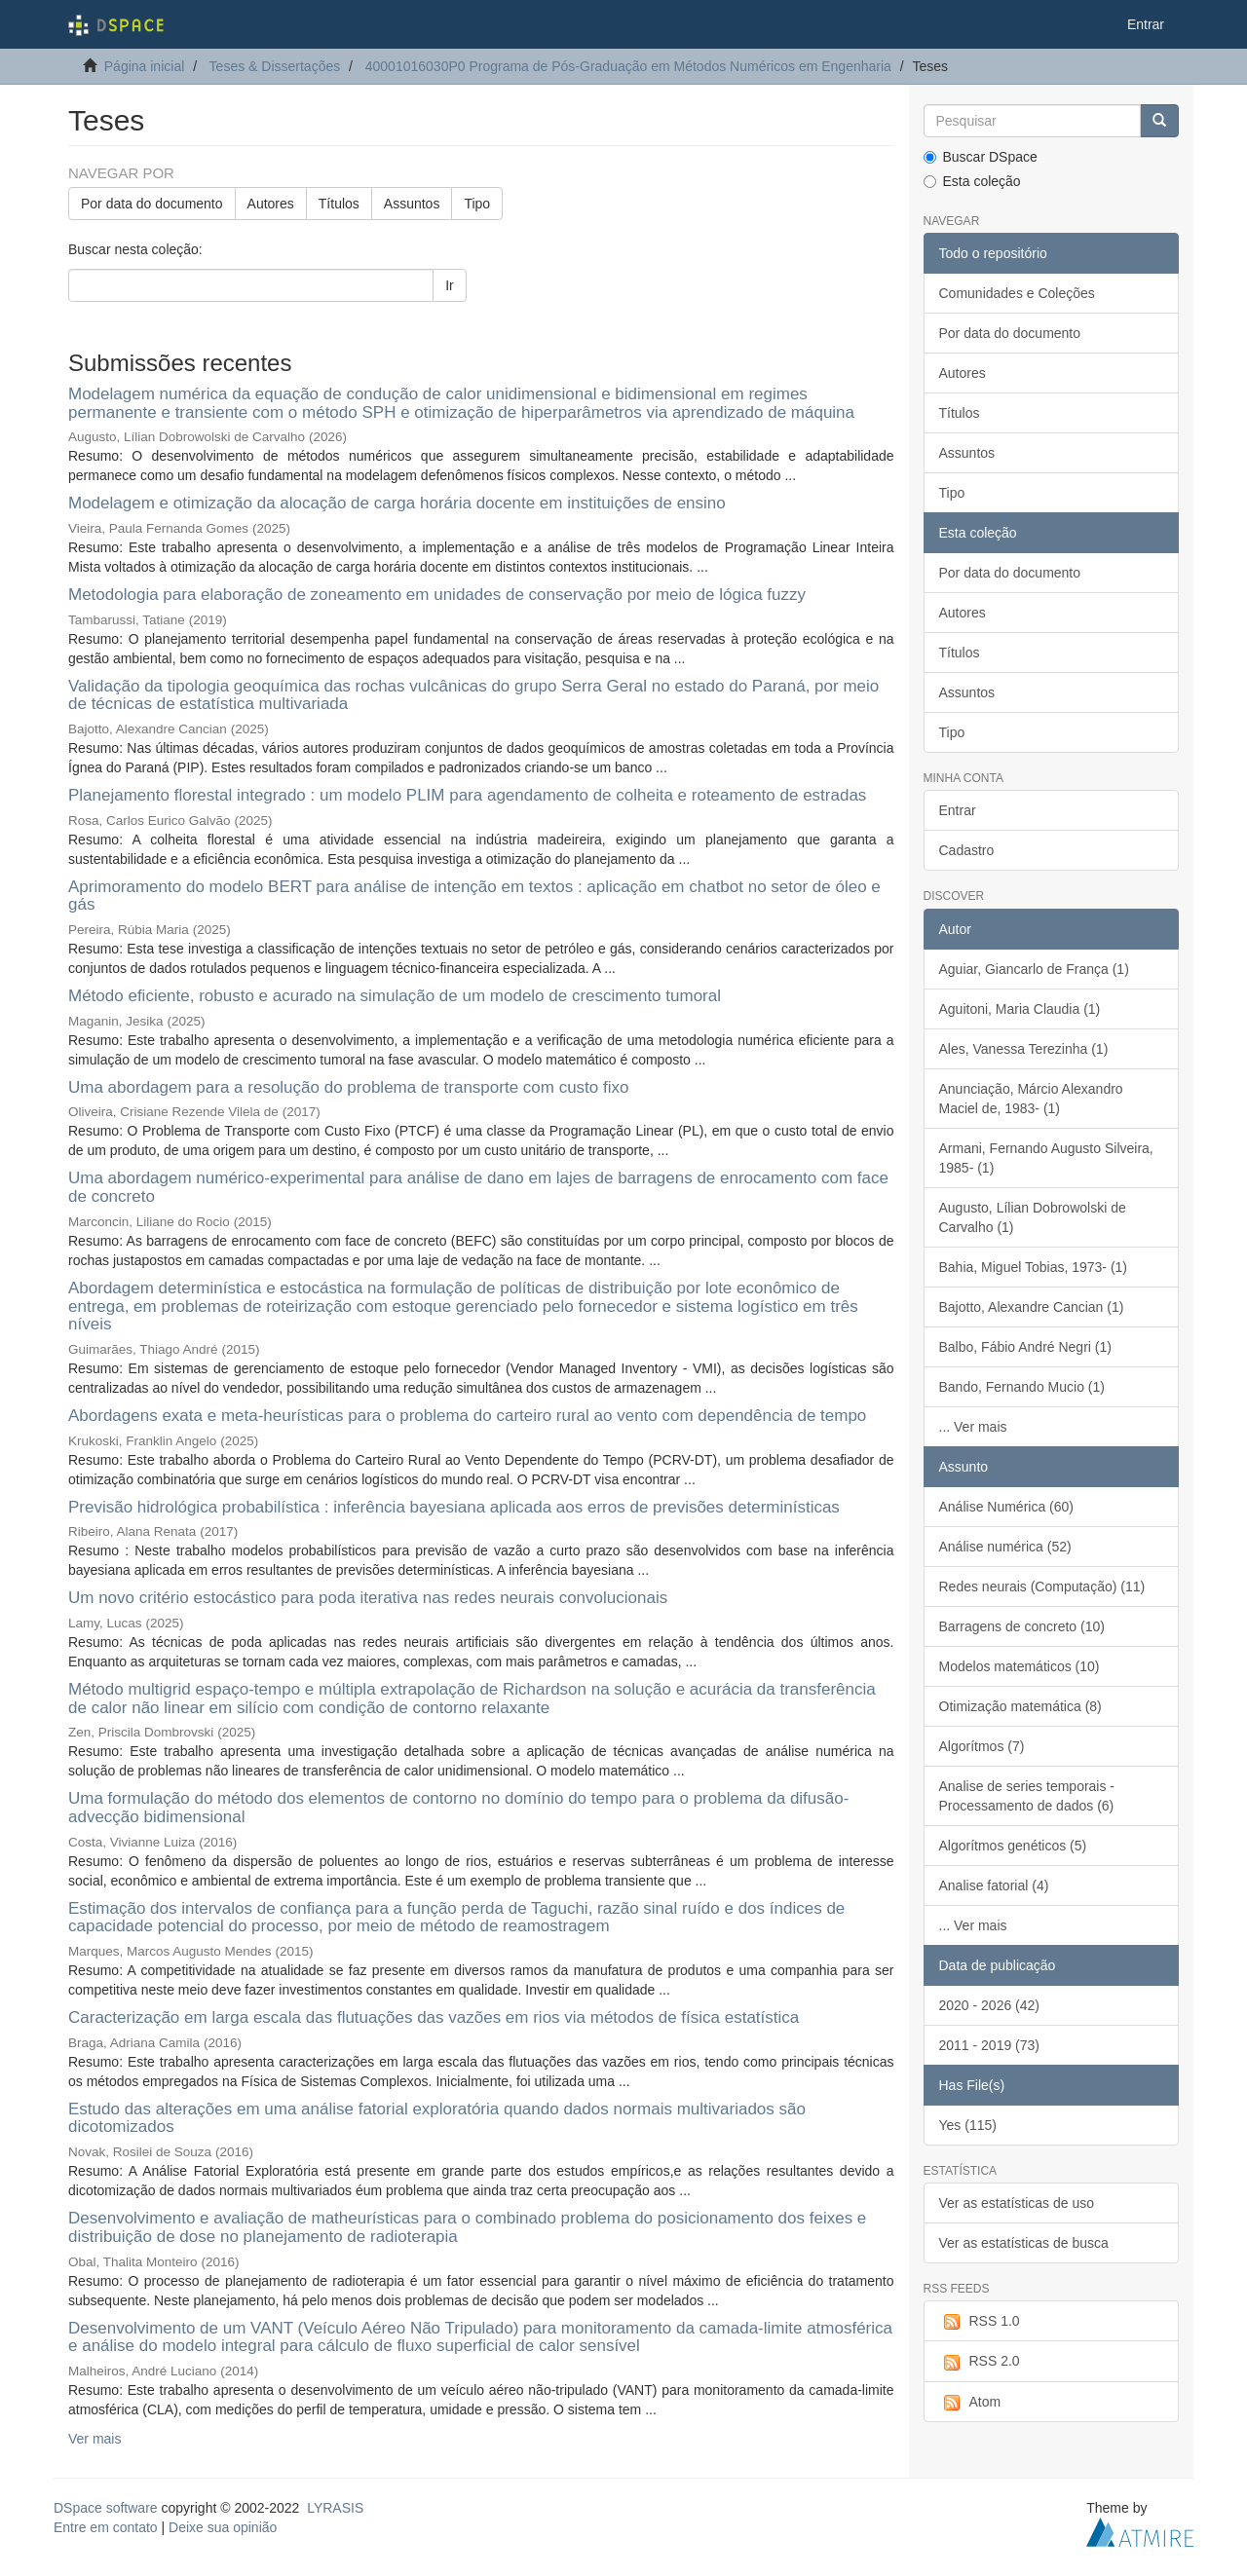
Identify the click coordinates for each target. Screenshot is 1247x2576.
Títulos (339, 203)
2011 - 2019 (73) (989, 2045)
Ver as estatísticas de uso (1017, 2203)
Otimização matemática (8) (1020, 1706)
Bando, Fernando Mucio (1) (1022, 1387)
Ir (449, 285)
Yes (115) (968, 2125)
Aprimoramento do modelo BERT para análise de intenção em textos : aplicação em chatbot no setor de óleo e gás (474, 896)
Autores (270, 203)
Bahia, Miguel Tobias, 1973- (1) (1033, 1267)
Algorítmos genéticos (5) (1013, 1845)
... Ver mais (973, 1427)
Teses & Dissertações (275, 66)
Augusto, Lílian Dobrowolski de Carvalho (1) (1032, 1217)
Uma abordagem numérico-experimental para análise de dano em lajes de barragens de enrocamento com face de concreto (478, 1187)
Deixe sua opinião (223, 2527)
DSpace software (106, 2508)
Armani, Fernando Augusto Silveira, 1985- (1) (1046, 1158)
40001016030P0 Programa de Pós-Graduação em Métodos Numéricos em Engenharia (628, 66)
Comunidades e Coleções (1017, 293)
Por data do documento (152, 203)
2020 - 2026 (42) (989, 2005)
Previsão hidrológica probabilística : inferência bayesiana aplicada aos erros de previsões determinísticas (454, 1507)
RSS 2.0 (979, 2362)
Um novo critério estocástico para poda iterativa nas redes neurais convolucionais (367, 1597)
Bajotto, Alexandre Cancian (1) (1031, 1307)
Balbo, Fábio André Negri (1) (1025, 1347)
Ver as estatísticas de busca (1024, 2243)
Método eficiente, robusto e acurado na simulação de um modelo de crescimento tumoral (394, 996)
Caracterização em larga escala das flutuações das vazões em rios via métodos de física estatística (433, 2017)
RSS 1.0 (979, 2322)
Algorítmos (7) (982, 1746)
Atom (970, 2402)
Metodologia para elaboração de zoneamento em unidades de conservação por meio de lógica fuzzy (437, 594)
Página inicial (144, 66)
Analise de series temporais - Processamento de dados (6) (1027, 1795)
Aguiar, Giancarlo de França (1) (1034, 969)
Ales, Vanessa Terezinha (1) (1024, 1049)
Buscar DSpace (981, 157)
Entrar (957, 810)
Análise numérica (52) (1005, 1546)
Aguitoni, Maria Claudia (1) (1020, 1009)
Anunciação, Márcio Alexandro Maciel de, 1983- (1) (1031, 1098)
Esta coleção (972, 181)
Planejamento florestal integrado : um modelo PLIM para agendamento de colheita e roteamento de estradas (467, 795)
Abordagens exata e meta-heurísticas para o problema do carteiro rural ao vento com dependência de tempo (467, 1415)
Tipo (477, 203)
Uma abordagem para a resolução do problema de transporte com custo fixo (348, 1087)
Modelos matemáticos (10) (1019, 1666)
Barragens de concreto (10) (1022, 1626)
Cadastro (967, 850)
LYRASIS (335, 2508)
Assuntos (412, 203)
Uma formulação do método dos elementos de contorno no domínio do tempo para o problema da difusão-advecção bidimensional (458, 1807)
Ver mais (94, 2438)
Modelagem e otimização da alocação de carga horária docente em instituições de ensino (397, 503)
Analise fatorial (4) (994, 1885)
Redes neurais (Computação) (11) (1042, 1586)
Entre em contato (106, 2527)
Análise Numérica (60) (1007, 1506)
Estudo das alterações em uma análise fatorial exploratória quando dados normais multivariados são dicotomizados (437, 2118)
